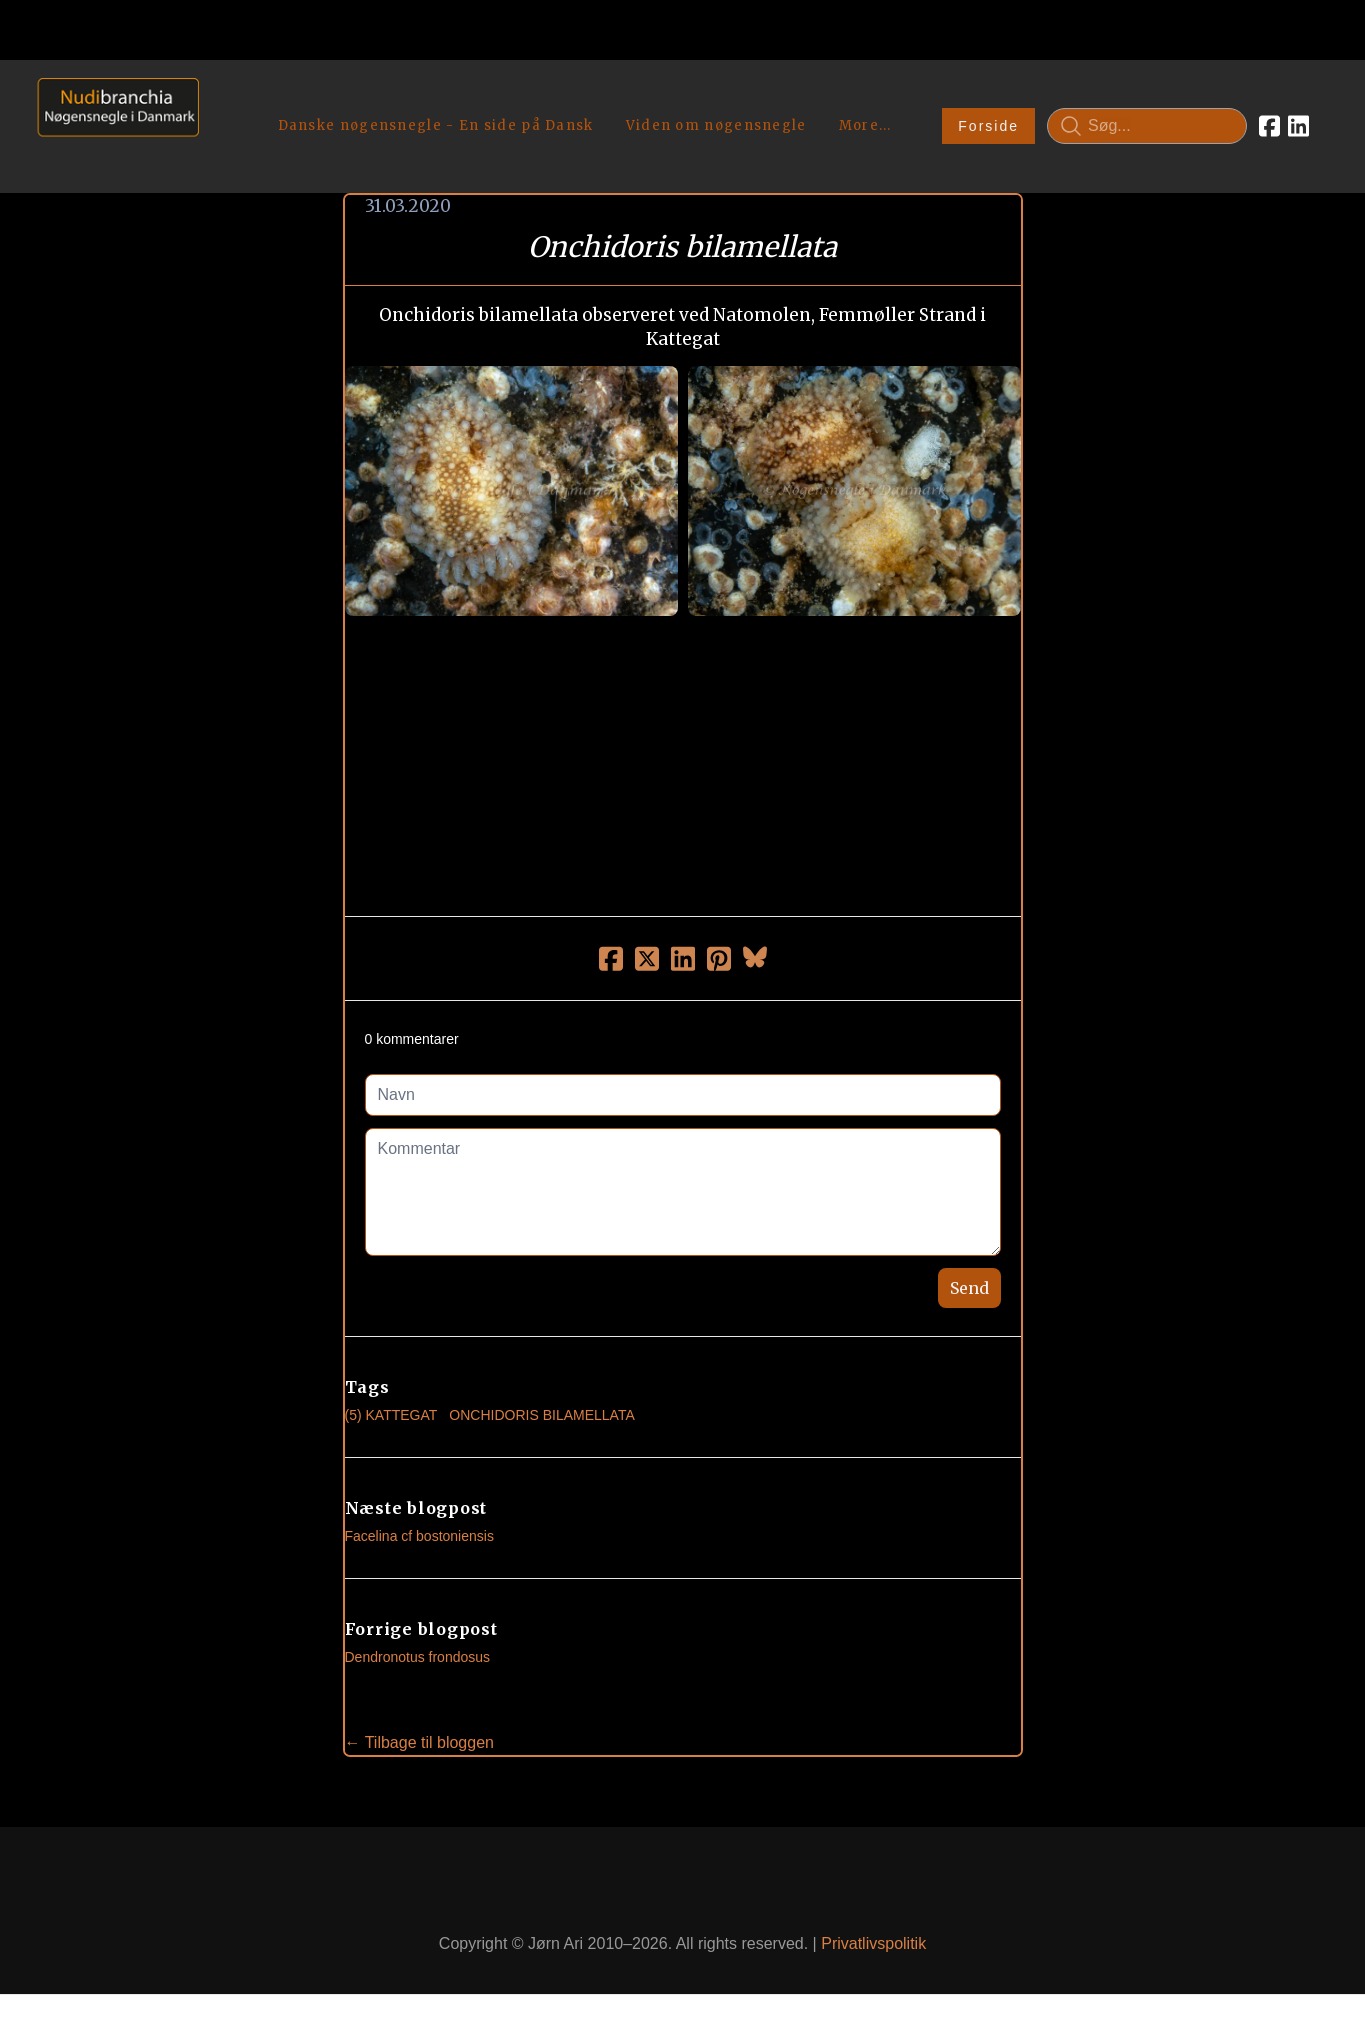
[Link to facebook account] (1269, 126)
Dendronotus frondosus (418, 1657)
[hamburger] (223, 98)
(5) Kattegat (391, 1415)
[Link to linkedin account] (1298, 126)
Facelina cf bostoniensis (419, 1536)
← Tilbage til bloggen (419, 1742)
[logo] (111, 125)
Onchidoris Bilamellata (541, 1415)
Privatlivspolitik (873, 1943)
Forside (988, 126)
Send (969, 1288)
